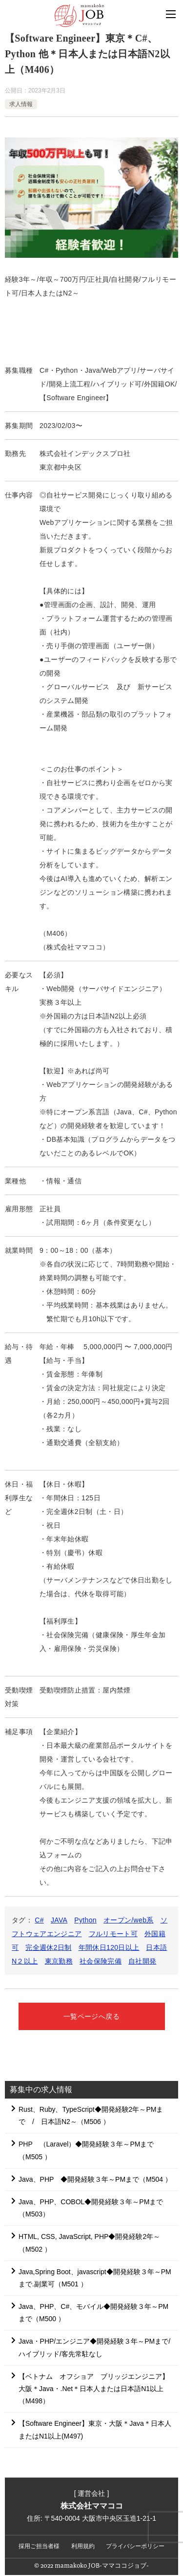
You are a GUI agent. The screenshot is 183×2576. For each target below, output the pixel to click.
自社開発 (142, 1961)
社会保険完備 (101, 1961)
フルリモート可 (113, 1934)
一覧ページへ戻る (91, 2016)
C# (39, 1920)
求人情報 (21, 104)
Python (85, 1920)
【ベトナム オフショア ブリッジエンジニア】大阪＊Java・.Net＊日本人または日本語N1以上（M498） (94, 2389)
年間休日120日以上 (109, 1947)
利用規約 (83, 2546)
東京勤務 (59, 1961)
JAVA (59, 1920)
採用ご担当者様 (39, 2546)
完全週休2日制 (48, 1947)
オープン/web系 (128, 1920)
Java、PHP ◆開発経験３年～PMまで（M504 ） (95, 2179)
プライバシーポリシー (135, 2546)
